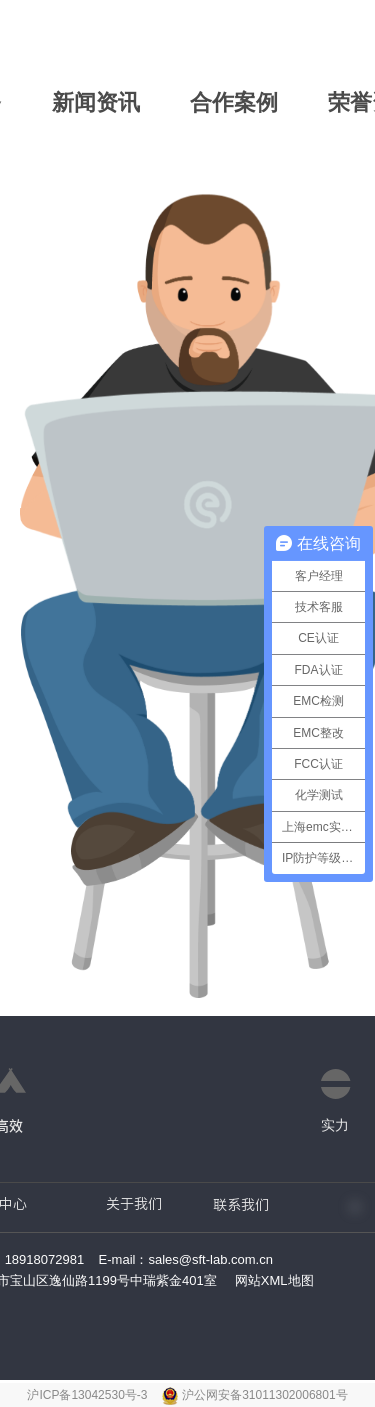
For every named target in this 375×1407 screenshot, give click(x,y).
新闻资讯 (96, 102)
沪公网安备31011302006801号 (264, 1395)
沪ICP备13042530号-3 (88, 1395)
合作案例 (234, 102)
